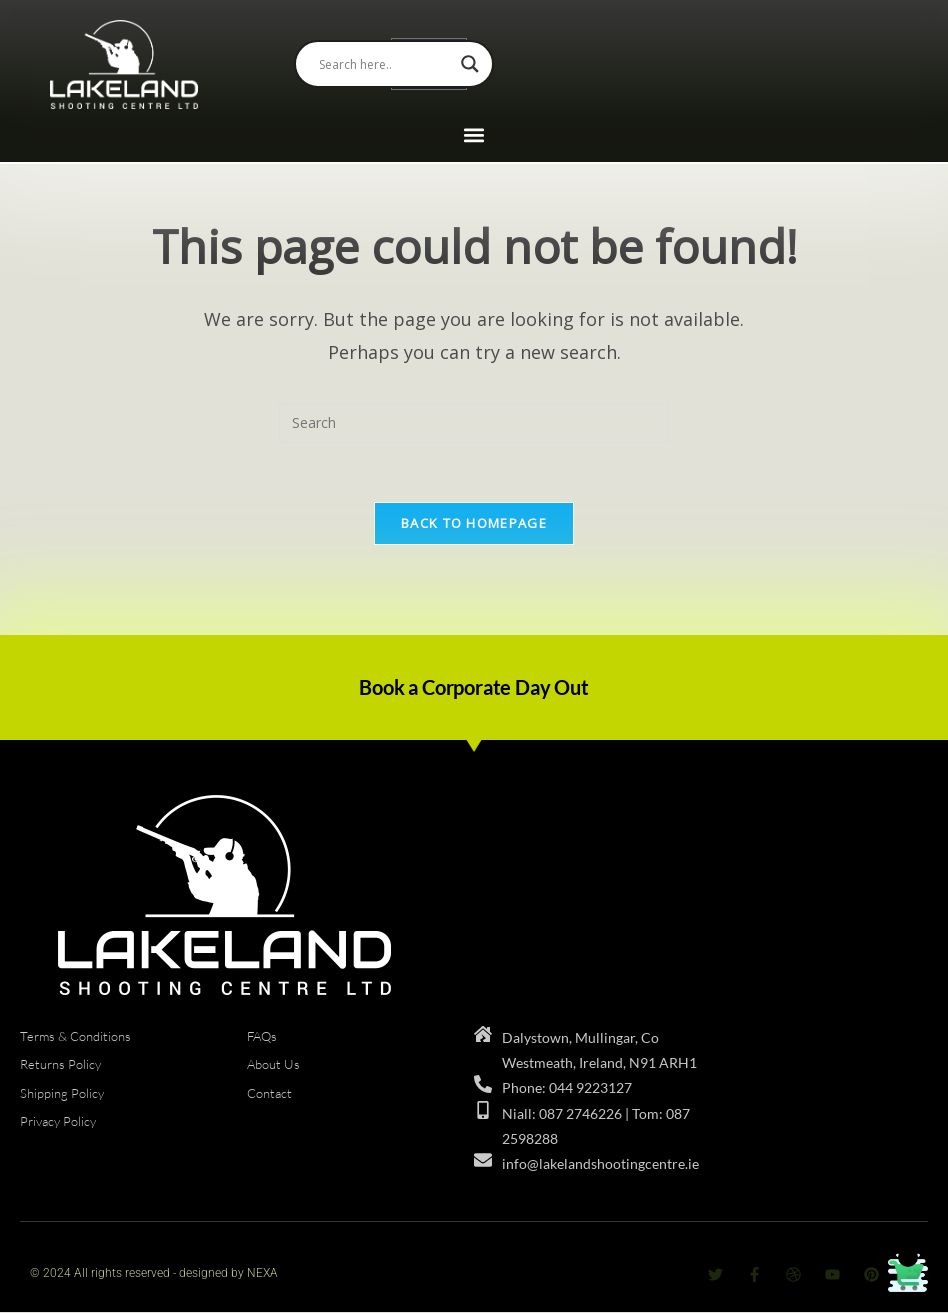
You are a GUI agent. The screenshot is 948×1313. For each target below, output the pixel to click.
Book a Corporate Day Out (473, 688)
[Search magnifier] (470, 64)
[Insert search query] (474, 423)
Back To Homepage (474, 524)
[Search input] (385, 64)
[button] (474, 135)
